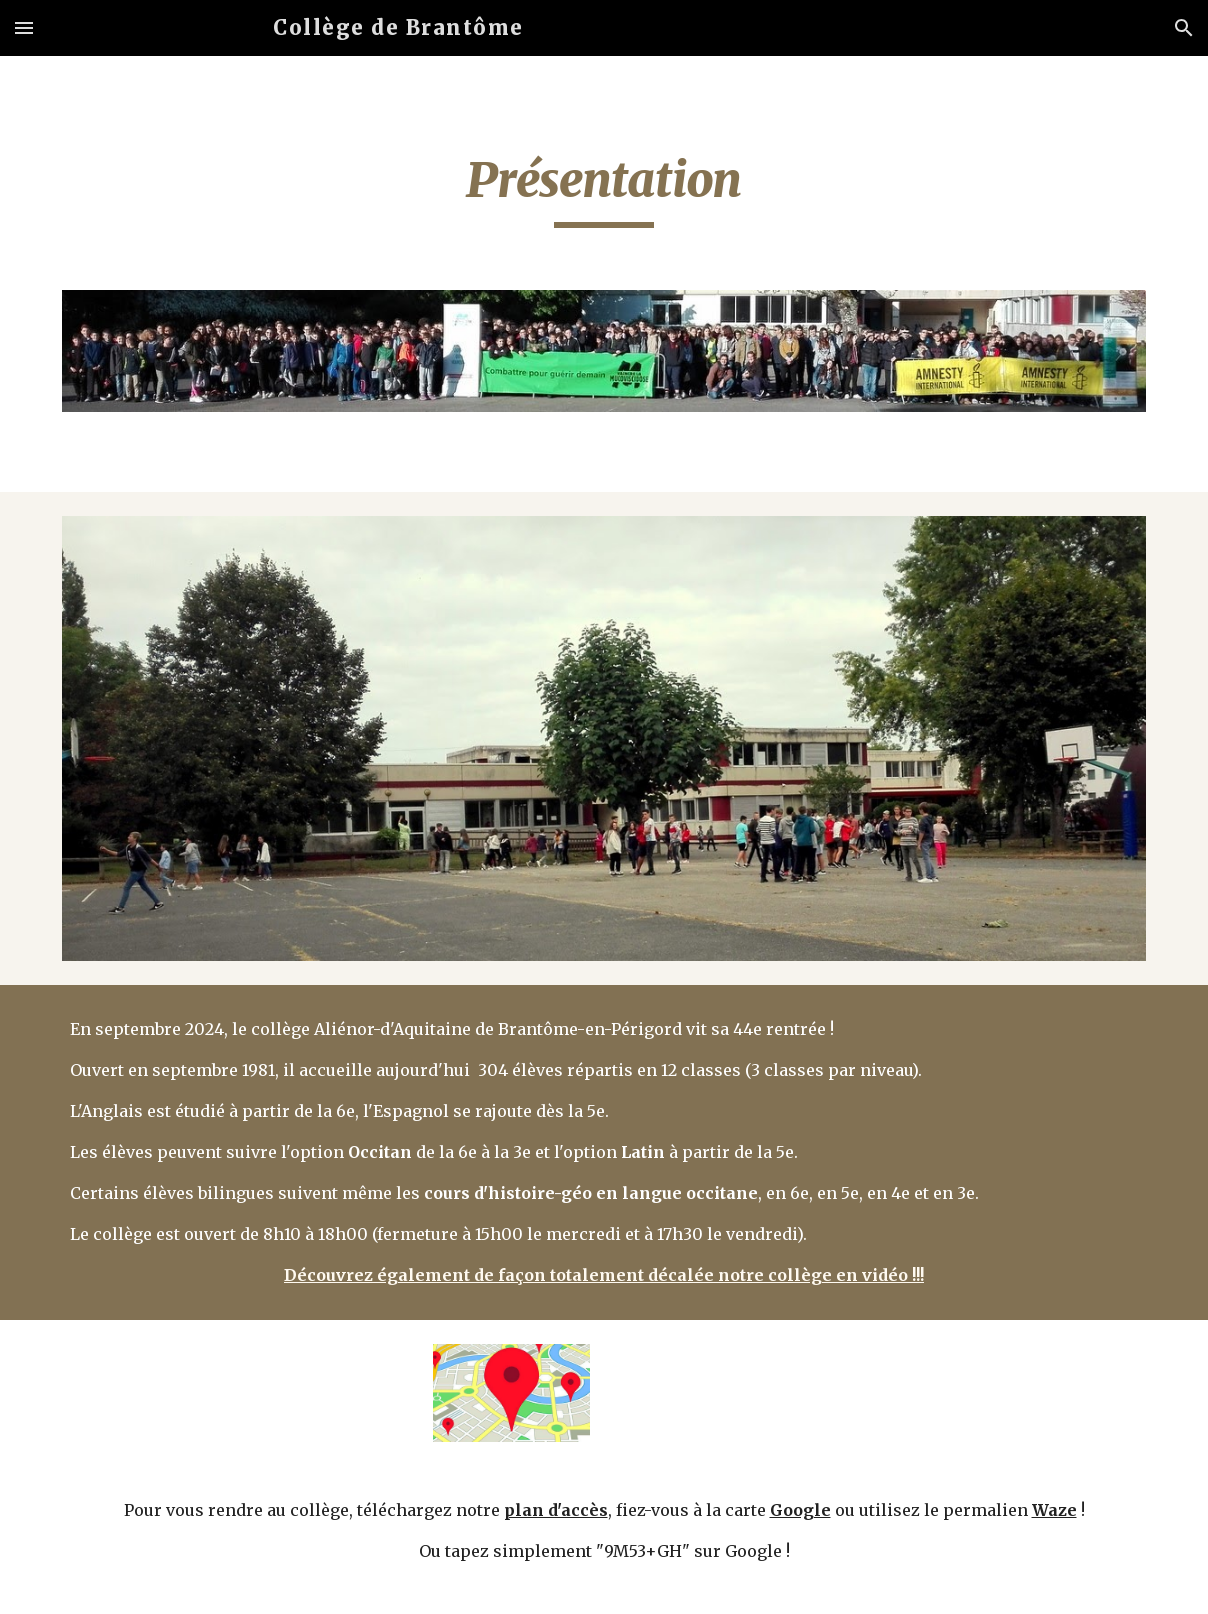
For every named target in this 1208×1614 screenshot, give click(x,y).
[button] (24, 27)
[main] (604, 189)
